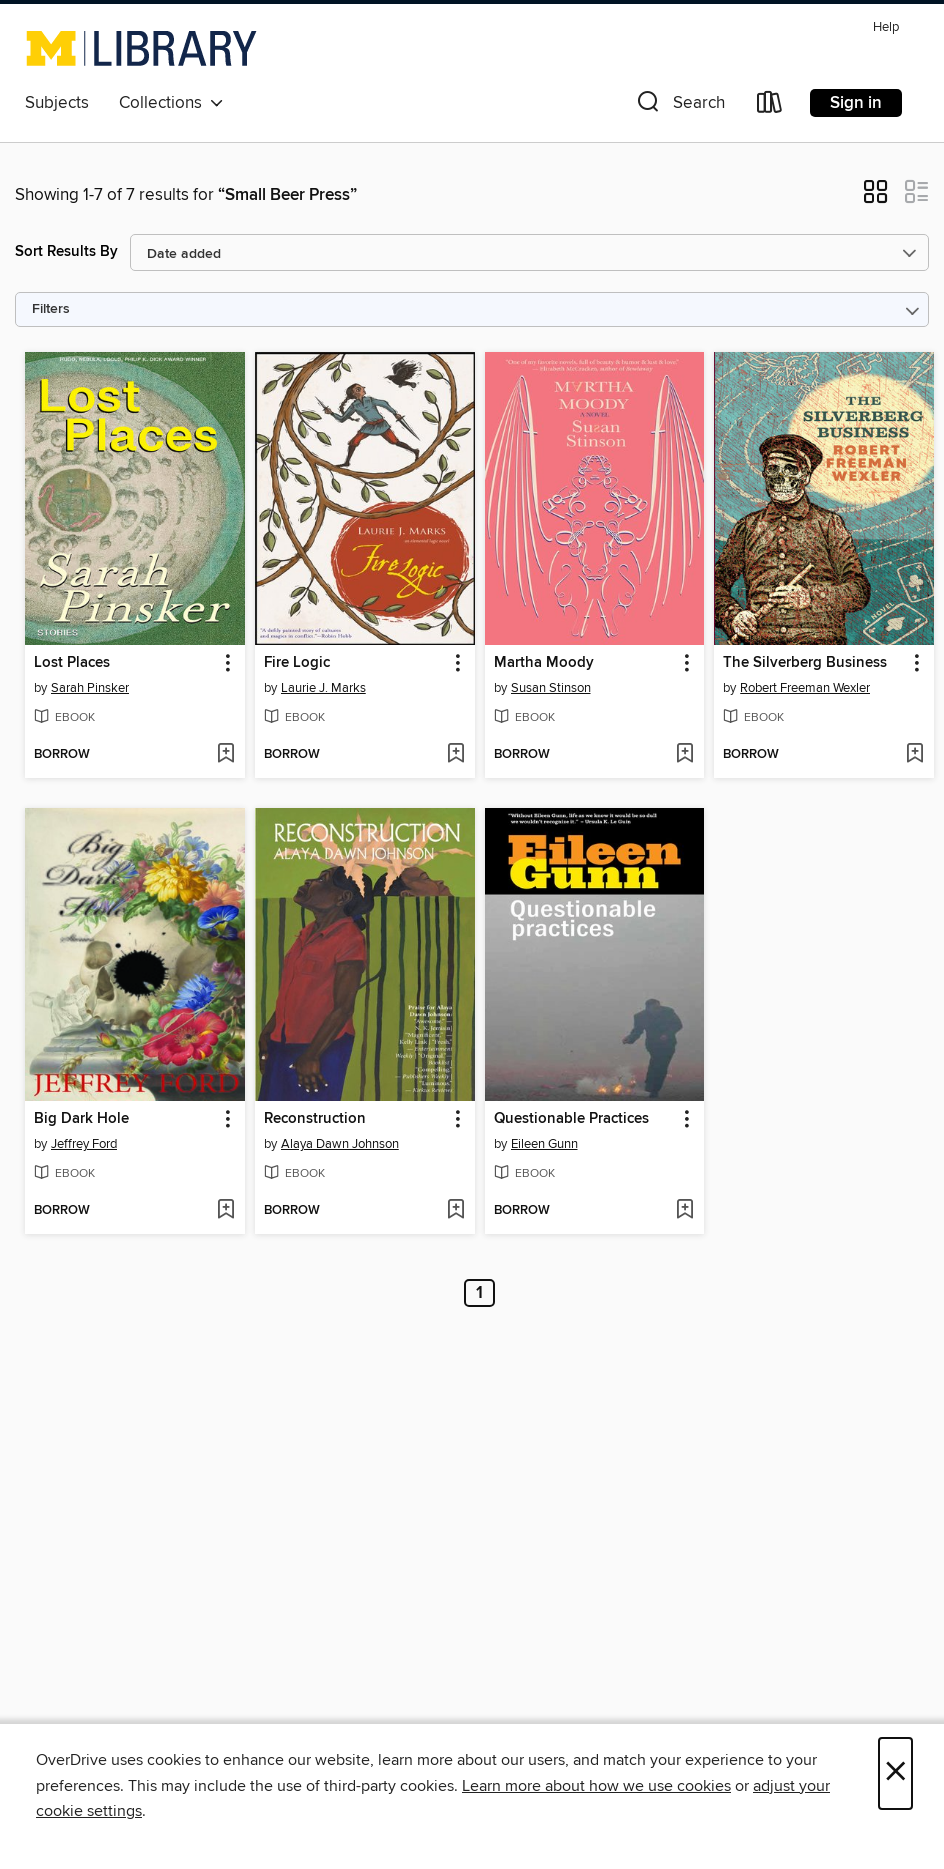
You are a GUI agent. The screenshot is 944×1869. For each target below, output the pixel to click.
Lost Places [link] (72, 663)
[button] (679, 106)
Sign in (856, 103)
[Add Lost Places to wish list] (225, 755)
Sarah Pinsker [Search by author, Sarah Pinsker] (90, 688)
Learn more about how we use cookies (596, 1786)
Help (886, 27)
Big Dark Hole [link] (81, 1119)
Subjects (57, 103)
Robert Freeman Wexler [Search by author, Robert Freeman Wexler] (805, 688)
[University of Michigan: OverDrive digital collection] (141, 48)
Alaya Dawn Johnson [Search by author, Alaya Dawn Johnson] (340, 1144)
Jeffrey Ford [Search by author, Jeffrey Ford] (84, 1144)
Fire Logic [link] (297, 663)
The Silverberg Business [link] (805, 663)
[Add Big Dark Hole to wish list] (225, 1211)
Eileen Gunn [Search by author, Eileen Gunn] (544, 1144)
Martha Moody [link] (544, 663)
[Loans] (770, 106)
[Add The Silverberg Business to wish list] (914, 755)
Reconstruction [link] (315, 1119)
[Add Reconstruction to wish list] (455, 1211)
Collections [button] (171, 103)
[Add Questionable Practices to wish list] (684, 1211)
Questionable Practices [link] (571, 1119)
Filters (51, 309)
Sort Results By (66, 251)
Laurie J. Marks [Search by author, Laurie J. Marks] (323, 688)
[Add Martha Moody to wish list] (684, 755)
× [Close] (895, 1773)
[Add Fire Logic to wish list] (455, 755)
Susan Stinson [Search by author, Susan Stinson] (551, 688)
